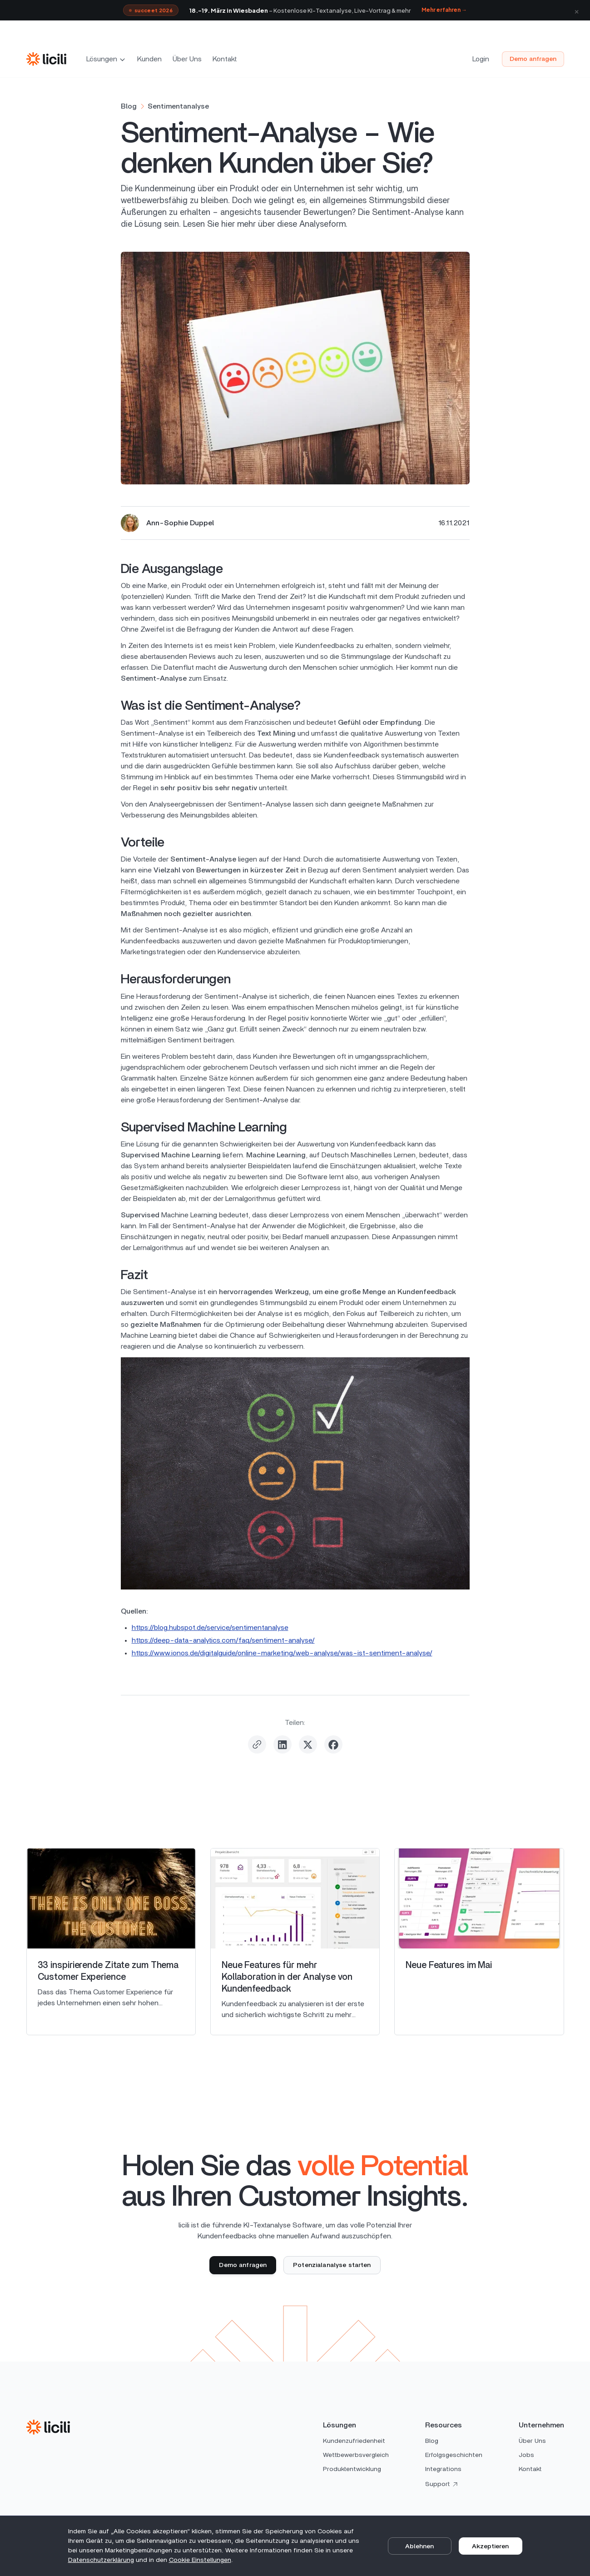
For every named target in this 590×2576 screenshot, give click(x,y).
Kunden (149, 59)
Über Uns (187, 59)
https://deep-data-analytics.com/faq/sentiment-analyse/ (223, 1640)
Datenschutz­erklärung (101, 2560)
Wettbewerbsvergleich (356, 2455)
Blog (431, 2441)
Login (480, 59)
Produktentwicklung (352, 2469)
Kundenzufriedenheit (354, 2441)
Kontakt (225, 59)
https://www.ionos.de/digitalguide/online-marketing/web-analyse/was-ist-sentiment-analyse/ (282, 1653)
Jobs (526, 2455)
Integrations (443, 2469)
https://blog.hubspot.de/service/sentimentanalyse (210, 1627)
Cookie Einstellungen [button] (200, 2560)
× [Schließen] (576, 10)
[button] (106, 59)
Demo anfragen (533, 59)
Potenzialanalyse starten (332, 2265)
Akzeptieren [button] (490, 2546)
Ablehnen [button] (419, 2546)
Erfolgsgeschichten (453, 2455)
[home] (46, 59)
